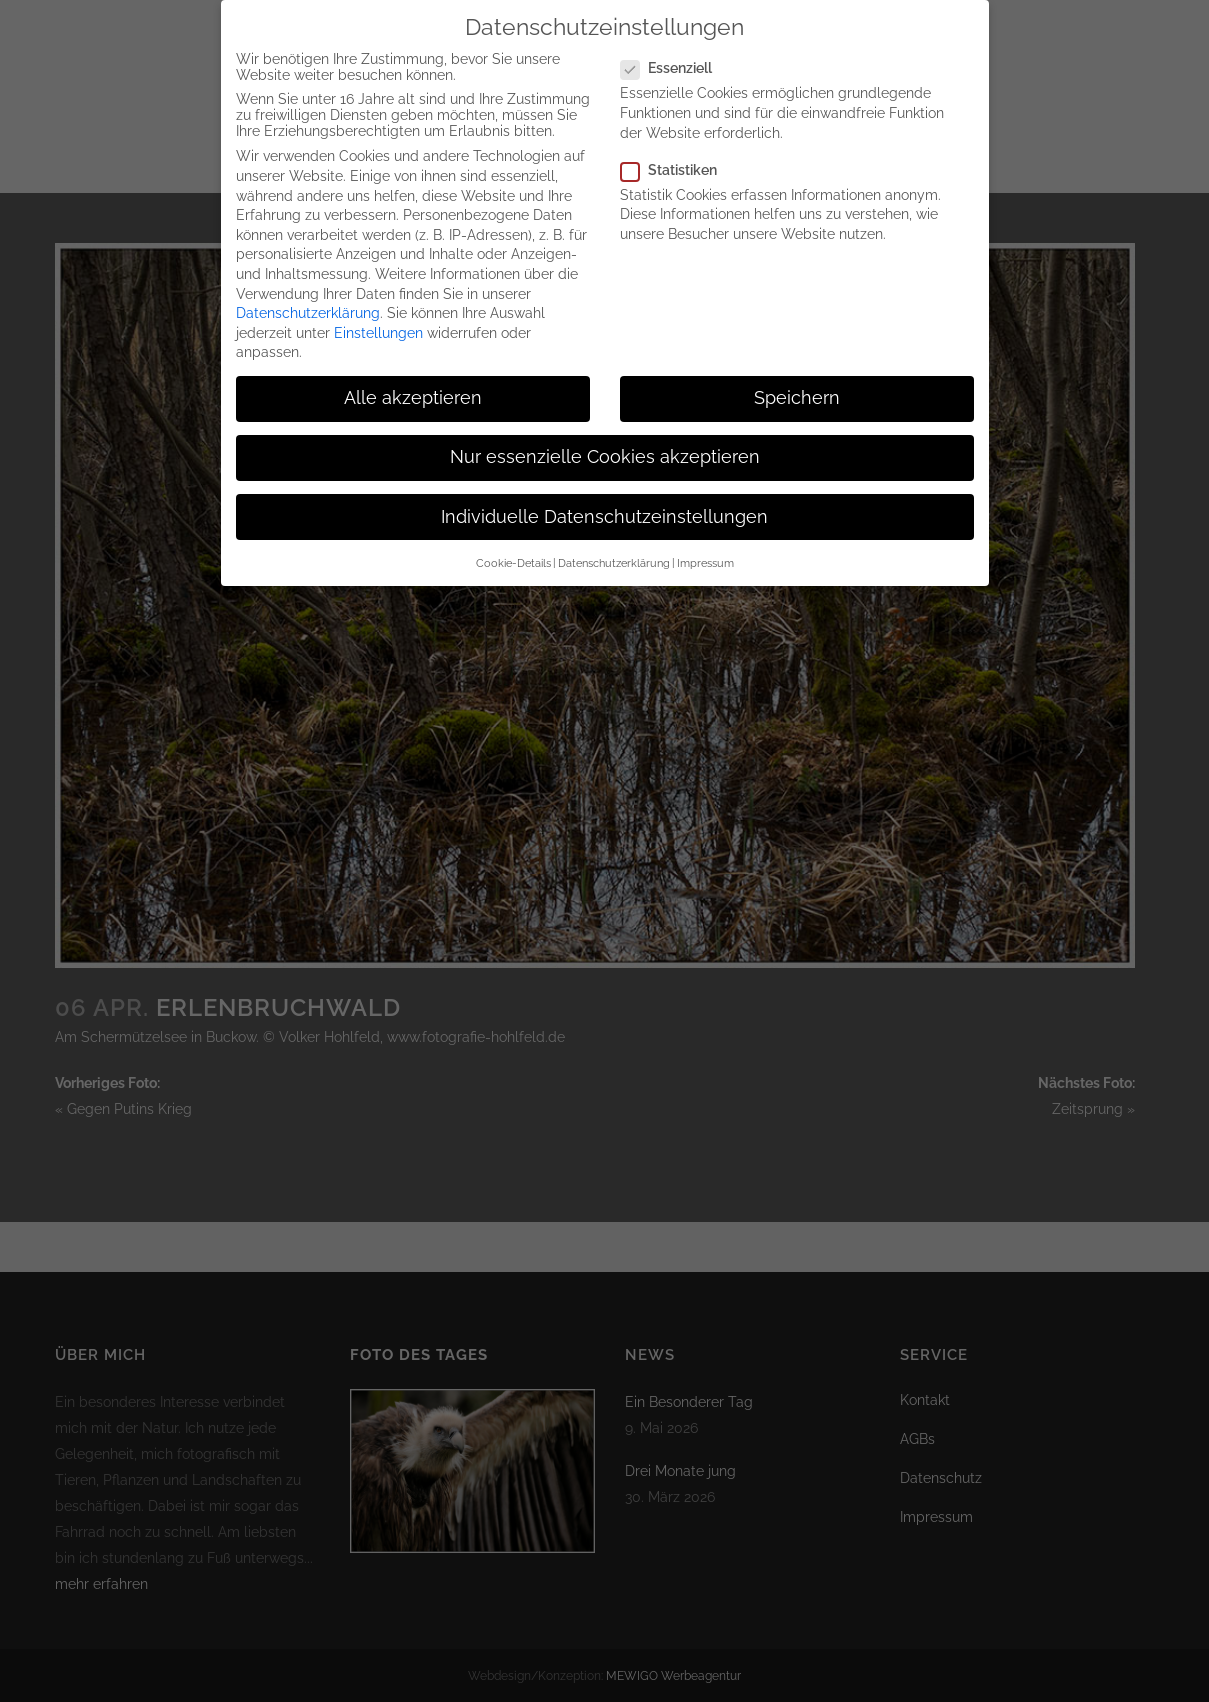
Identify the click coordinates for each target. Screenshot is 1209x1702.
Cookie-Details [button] (513, 543)
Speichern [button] (797, 378)
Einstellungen (378, 313)
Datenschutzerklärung (308, 293)
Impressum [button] (705, 543)
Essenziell (674, 48)
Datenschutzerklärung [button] (614, 543)
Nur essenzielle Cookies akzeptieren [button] (605, 438)
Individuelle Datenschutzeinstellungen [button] (604, 497)
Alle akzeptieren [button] (413, 378)
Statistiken (677, 150)
